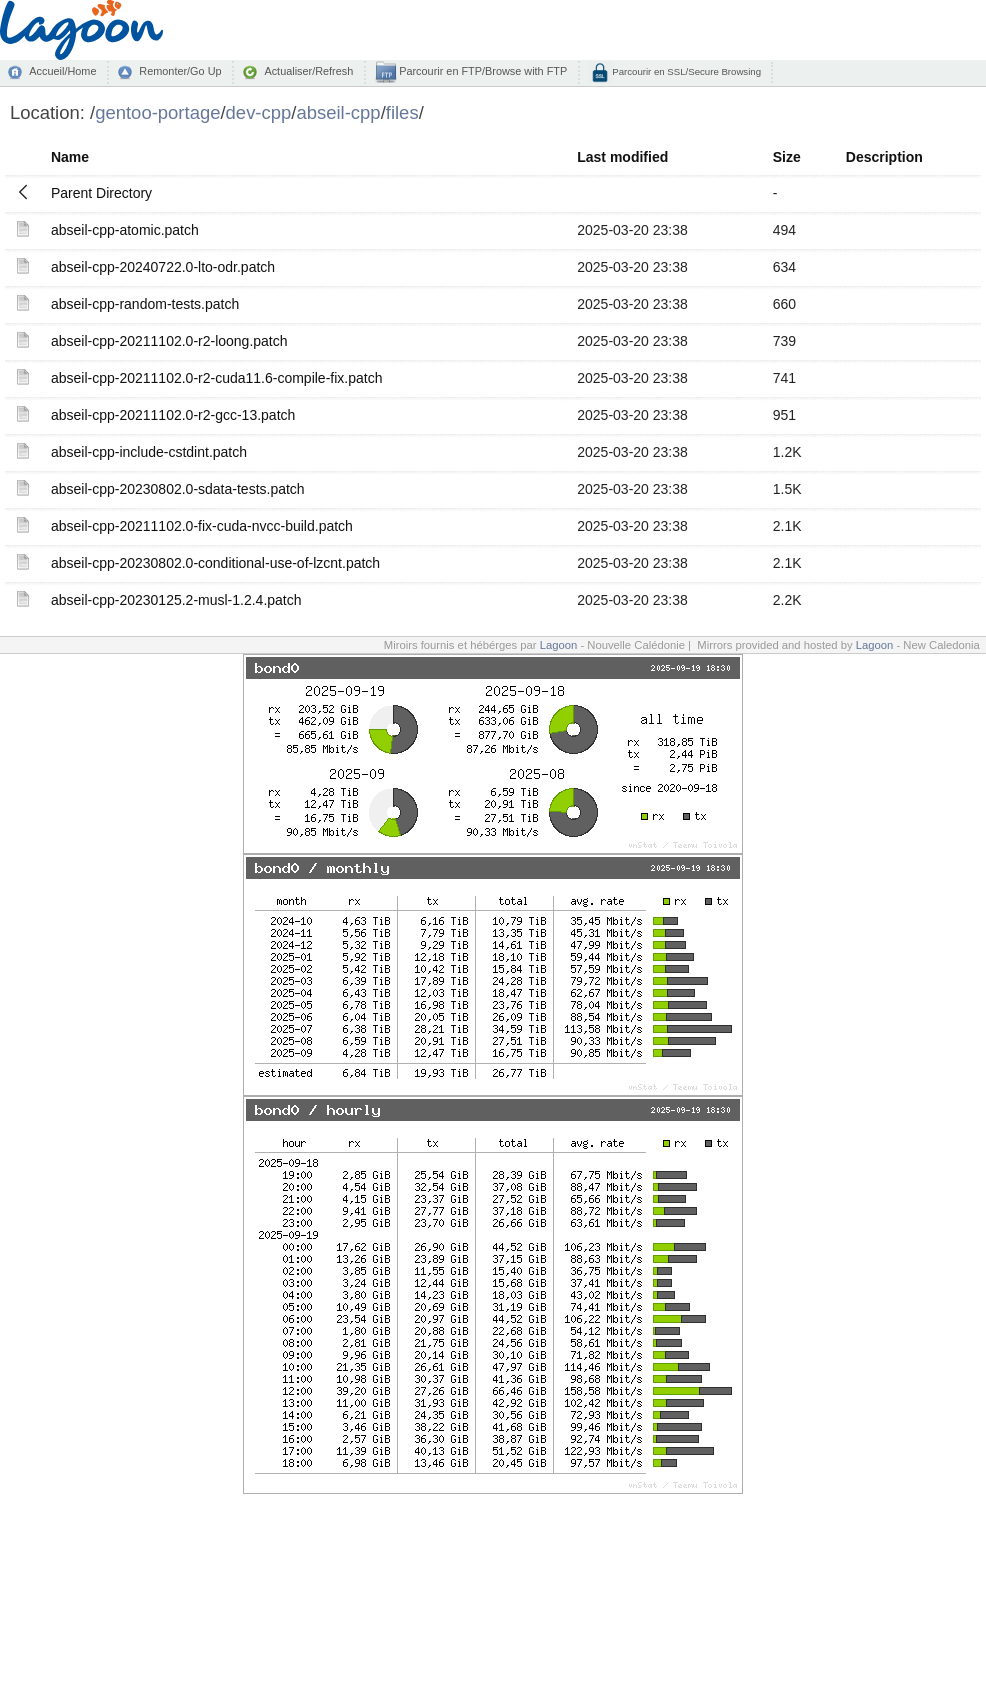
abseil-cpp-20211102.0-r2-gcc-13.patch (173, 415)
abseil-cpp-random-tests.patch (145, 304)
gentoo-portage (157, 112)
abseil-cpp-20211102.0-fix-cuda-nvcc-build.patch (202, 526)
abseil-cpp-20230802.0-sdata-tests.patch (178, 489)
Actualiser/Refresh (308, 71)
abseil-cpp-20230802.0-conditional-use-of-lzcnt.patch (215, 563)
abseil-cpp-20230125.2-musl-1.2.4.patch (176, 600)
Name (70, 157)
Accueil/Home (62, 71)
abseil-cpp (338, 112)
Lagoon (559, 645)
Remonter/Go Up (180, 71)
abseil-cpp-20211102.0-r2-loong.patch (169, 341)
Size (787, 157)
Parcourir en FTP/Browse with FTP (481, 71)
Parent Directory (101, 193)
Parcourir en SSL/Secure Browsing (685, 71)
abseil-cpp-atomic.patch (125, 230)
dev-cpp (259, 112)
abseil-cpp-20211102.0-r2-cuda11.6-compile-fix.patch (217, 378)
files (402, 112)
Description (884, 157)
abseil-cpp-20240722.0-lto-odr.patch (163, 267)
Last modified (622, 157)
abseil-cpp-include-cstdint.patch (149, 452)
